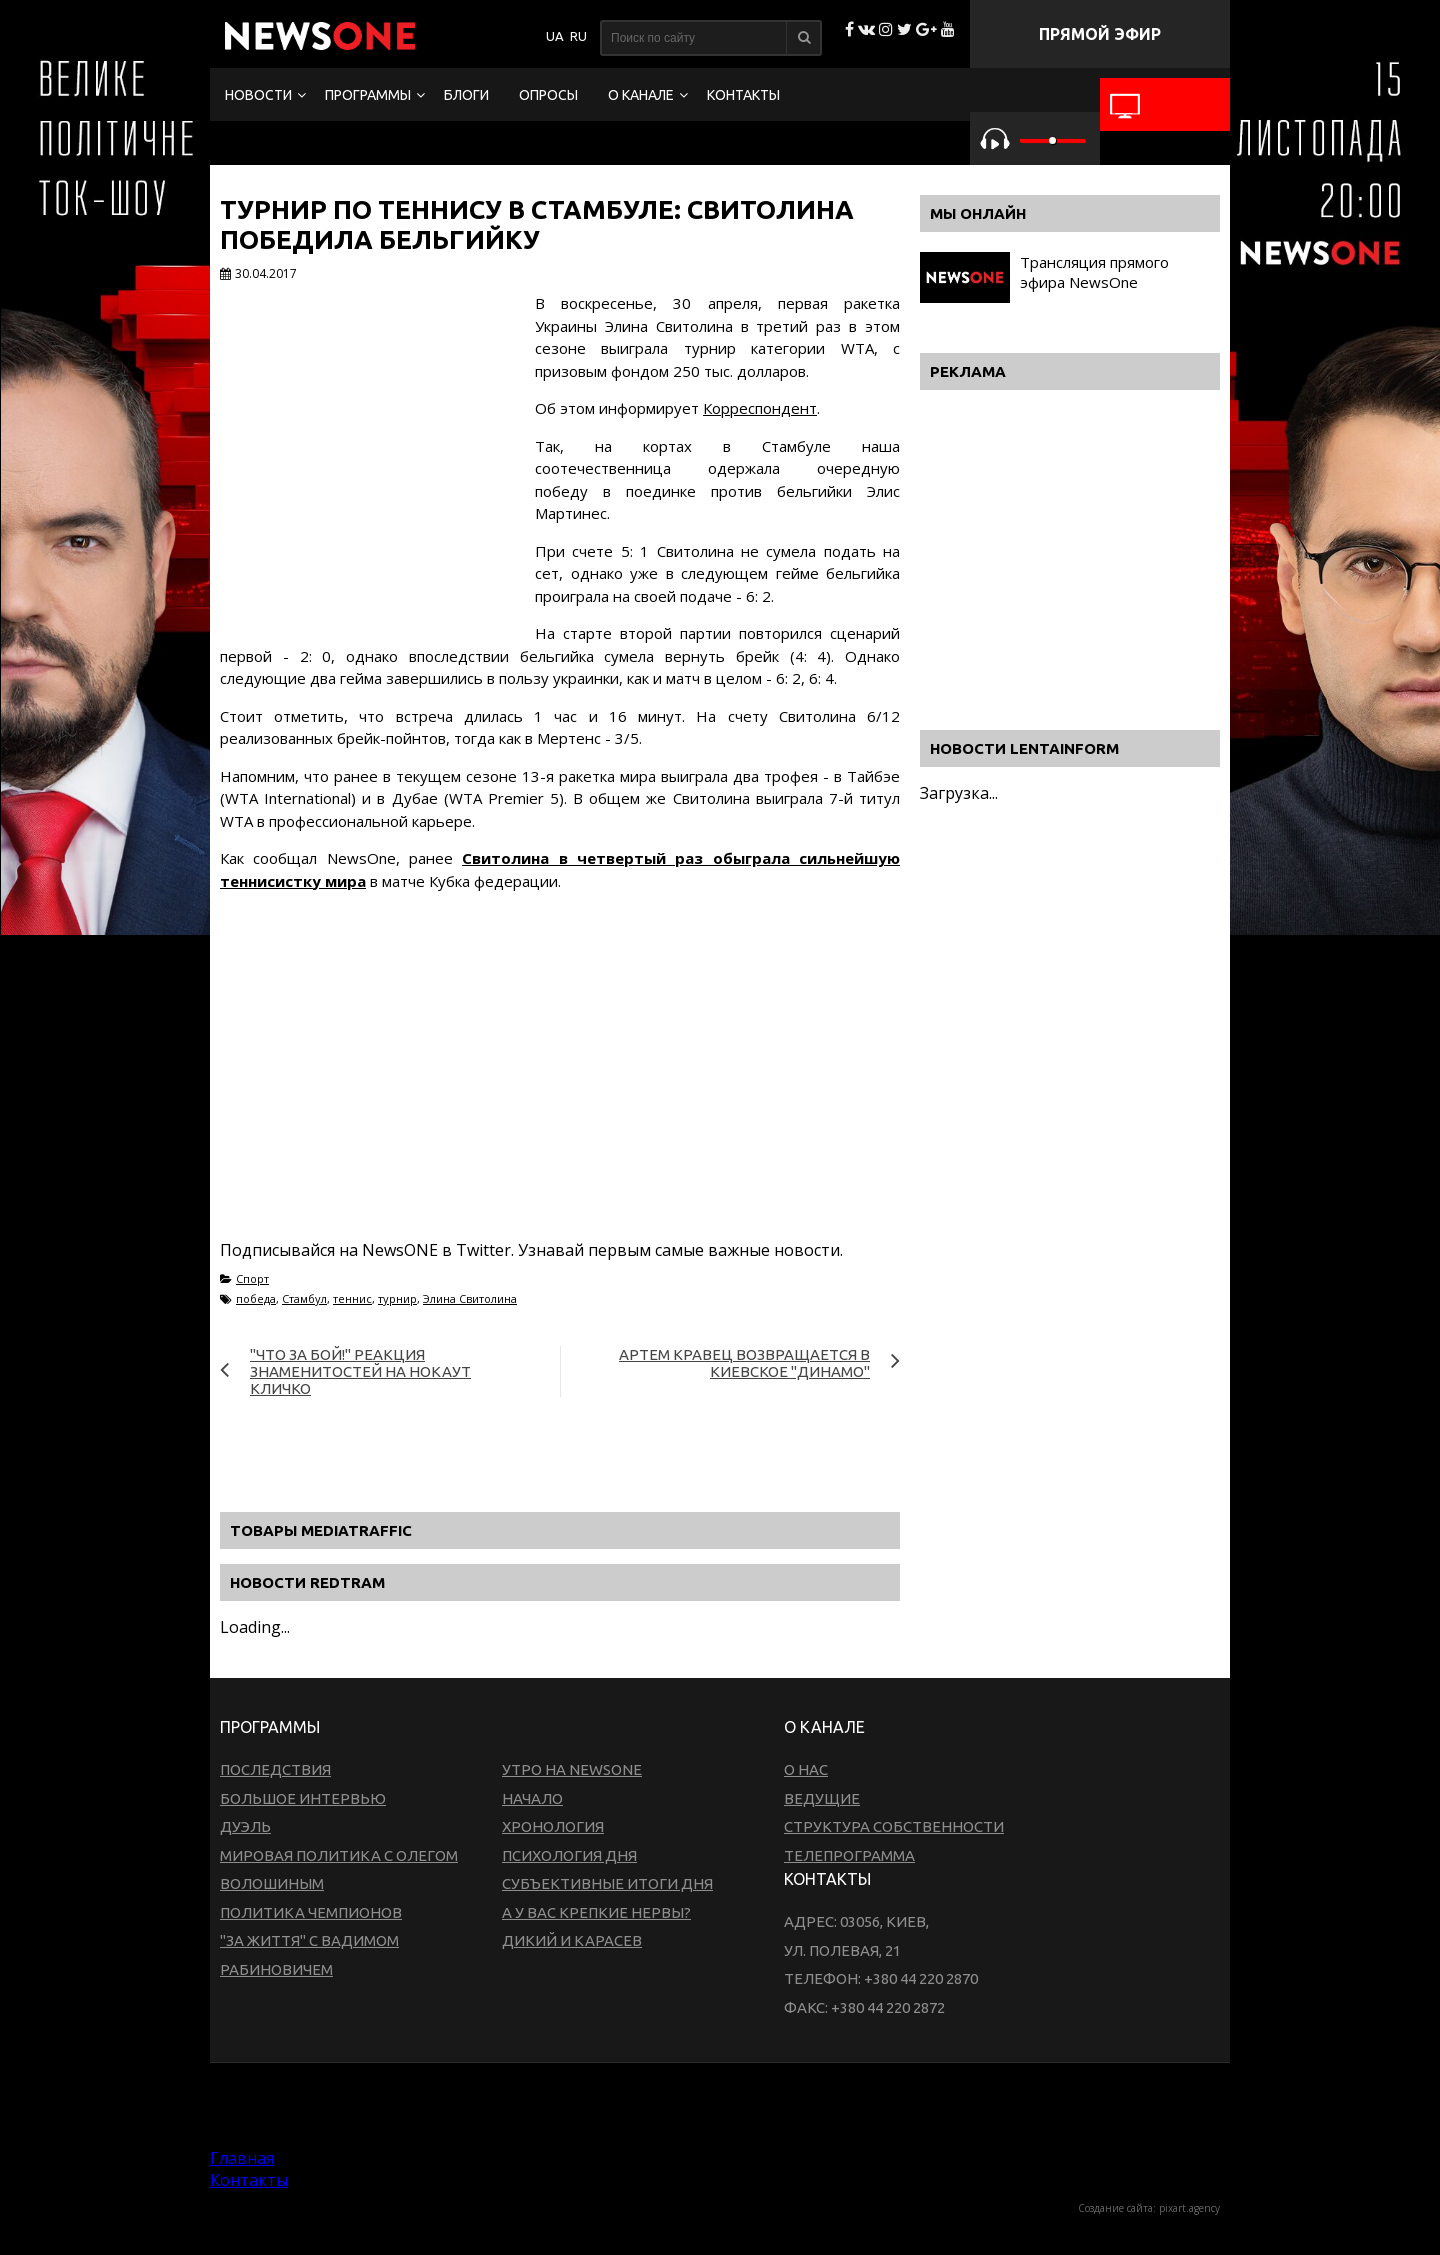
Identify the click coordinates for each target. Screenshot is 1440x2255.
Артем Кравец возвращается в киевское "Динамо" (744, 1363)
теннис (352, 1298)
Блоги (466, 95)
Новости (258, 95)
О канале (641, 95)
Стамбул (304, 1298)
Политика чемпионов (311, 1912)
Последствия (275, 1769)
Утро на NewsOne (572, 1769)
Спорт (252, 1278)
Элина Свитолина (470, 1298)
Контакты (743, 95)
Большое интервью (303, 1798)
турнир (397, 1298)
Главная (242, 2158)
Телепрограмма (849, 1855)
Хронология (553, 1826)
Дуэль (245, 1826)
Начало (532, 1798)
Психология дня (569, 1855)
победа (256, 1298)
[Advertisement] (560, 1089)
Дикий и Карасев (572, 1940)
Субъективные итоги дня (607, 1883)
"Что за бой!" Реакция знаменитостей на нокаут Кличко (360, 1371)
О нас (806, 1769)
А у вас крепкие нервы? (596, 1912)
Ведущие (822, 1798)
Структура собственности (894, 1826)
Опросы (548, 95)
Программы (368, 95)
